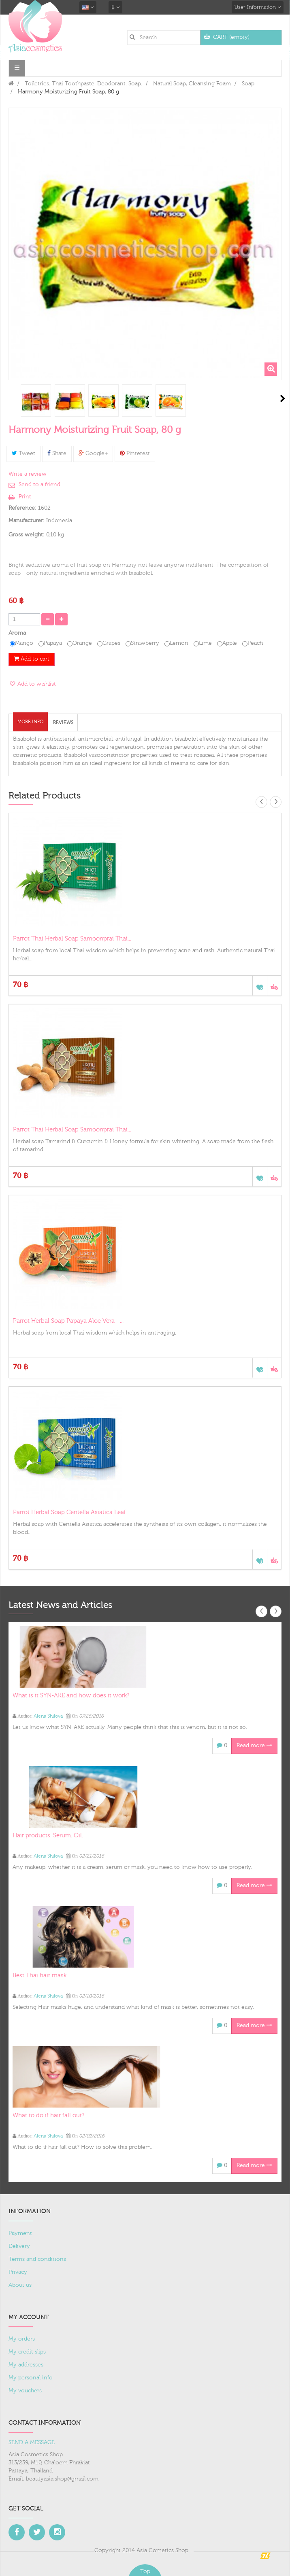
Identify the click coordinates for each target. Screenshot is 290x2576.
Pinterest (135, 453)
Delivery (19, 2246)
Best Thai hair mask (39, 1975)
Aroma (18, 633)
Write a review (28, 474)
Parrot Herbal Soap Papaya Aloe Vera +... (68, 1321)
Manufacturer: (27, 520)
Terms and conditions (37, 2259)
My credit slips (27, 2352)
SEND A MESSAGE (32, 2442)
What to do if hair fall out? (48, 2115)
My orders (22, 2339)
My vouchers (25, 2390)
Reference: (22, 508)
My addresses (26, 2365)
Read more (254, 1745)
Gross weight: (27, 535)
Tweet (23, 453)
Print (25, 497)
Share (56, 453)
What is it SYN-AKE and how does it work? (71, 1695)
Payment (20, 2233)
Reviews (63, 722)
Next (283, 398)
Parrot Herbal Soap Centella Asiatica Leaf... (71, 1512)
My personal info (31, 2378)
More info (30, 721)
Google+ (93, 453)
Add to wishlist (36, 684)
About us (20, 2285)
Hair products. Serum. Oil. (48, 1835)
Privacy (18, 2272)
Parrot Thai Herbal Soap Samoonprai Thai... (72, 938)
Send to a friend (39, 484)
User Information (258, 7)
